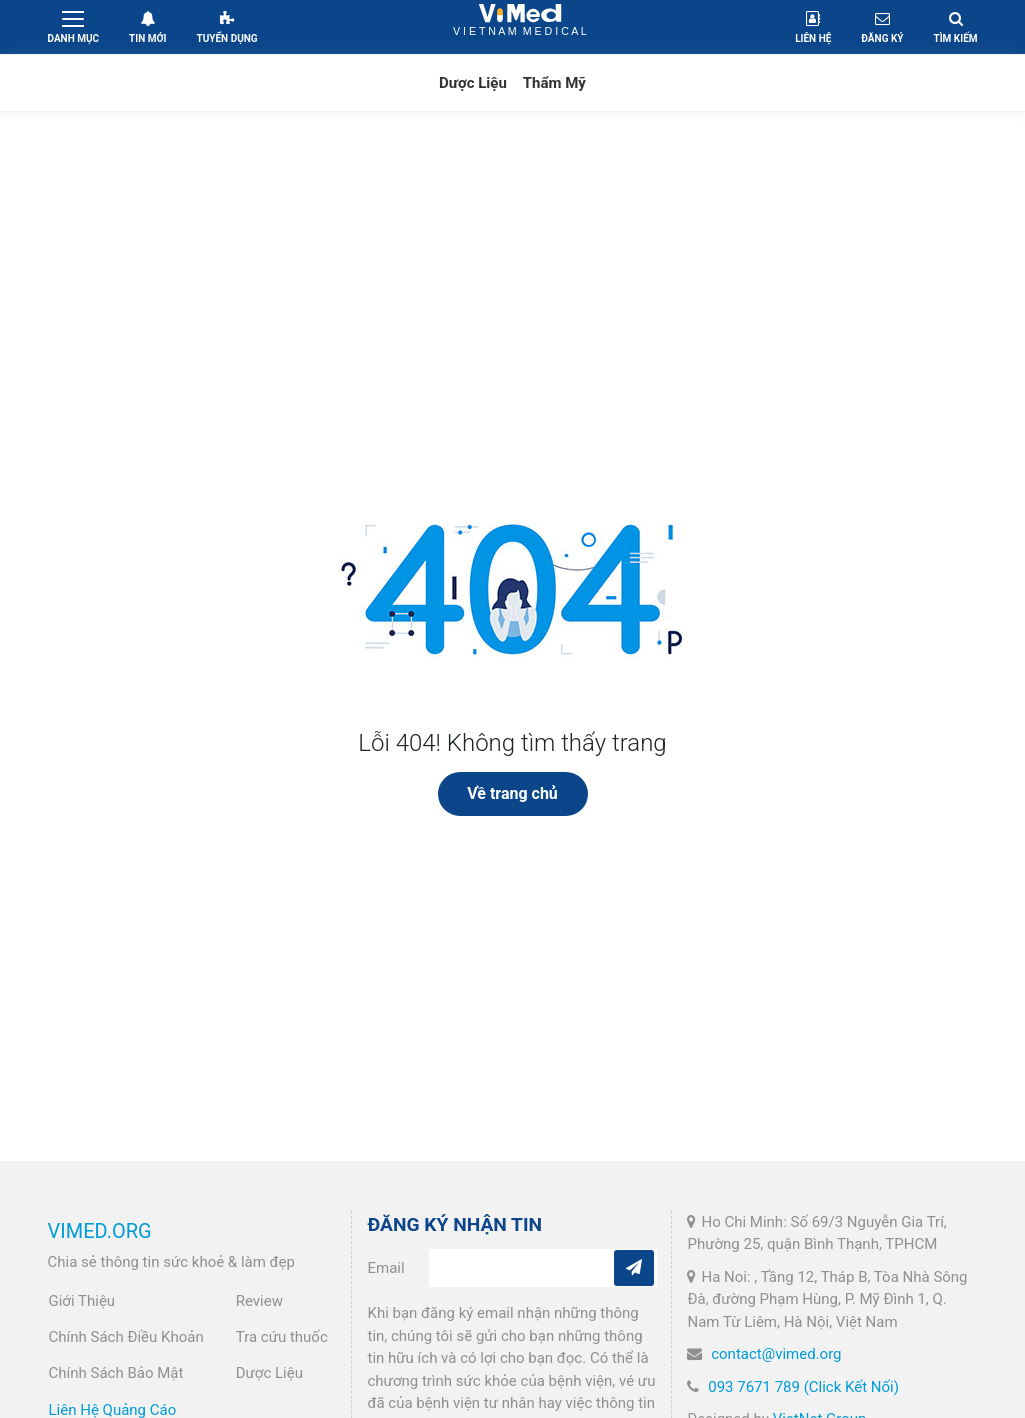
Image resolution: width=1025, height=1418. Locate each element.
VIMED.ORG (100, 1231)
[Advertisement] (512, 282)
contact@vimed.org (776, 1354)
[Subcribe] (634, 1268)
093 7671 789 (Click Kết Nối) (803, 1387)
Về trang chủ (512, 793)
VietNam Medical (520, 26)
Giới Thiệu (82, 1301)
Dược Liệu (473, 83)
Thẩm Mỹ (554, 83)
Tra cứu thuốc (282, 1337)
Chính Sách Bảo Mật (116, 1373)
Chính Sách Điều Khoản (126, 1337)
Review (259, 1301)
